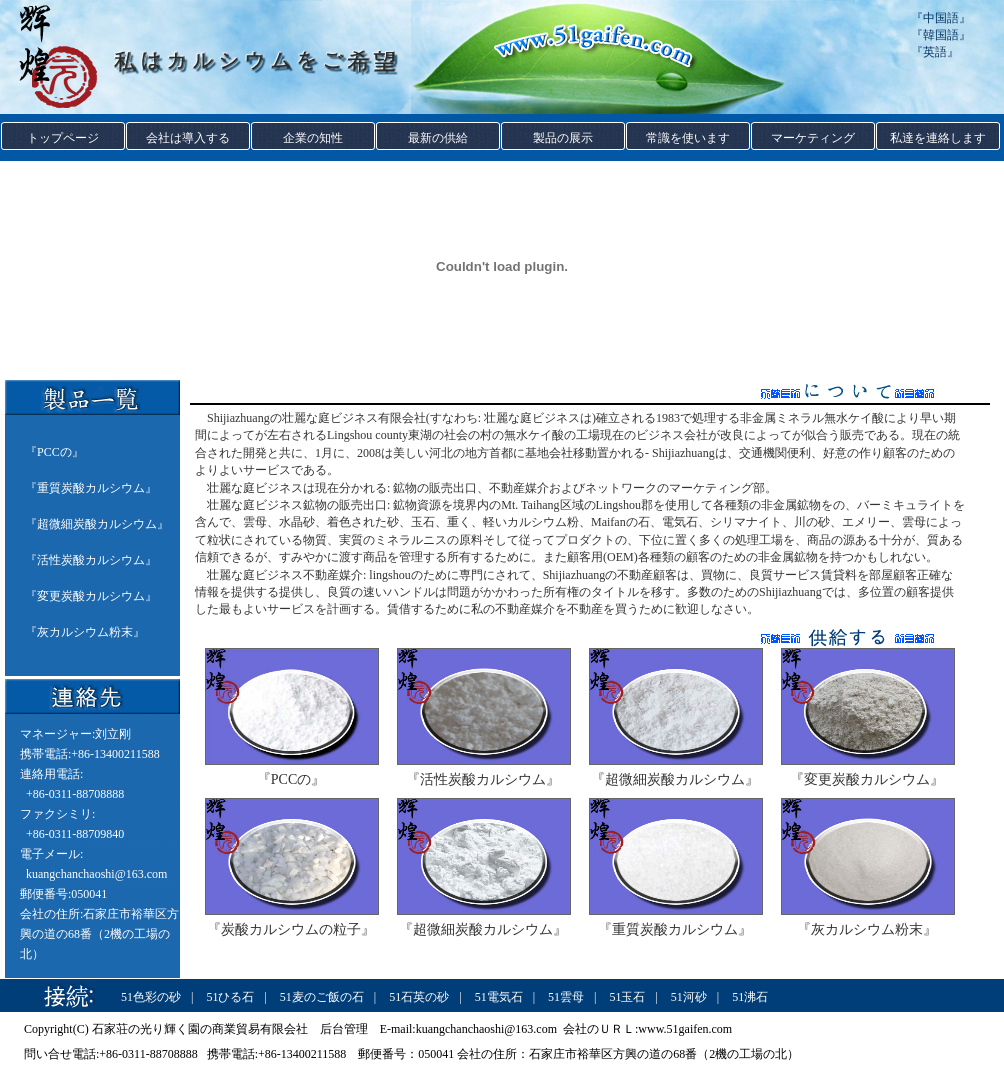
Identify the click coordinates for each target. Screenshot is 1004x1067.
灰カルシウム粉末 (85, 632)
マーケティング (813, 138)
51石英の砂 (419, 997)
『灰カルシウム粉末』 (867, 929)
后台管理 (344, 1029)
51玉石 (627, 997)
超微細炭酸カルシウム (97, 524)
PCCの (54, 452)
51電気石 (499, 997)
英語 (935, 52)
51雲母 (566, 997)
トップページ (63, 138)
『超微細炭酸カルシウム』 (675, 779)
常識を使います (688, 138)
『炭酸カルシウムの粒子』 (291, 929)
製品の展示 (563, 138)
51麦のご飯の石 (322, 997)
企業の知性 (313, 138)
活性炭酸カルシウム (91, 560)
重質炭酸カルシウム (91, 488)
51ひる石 (230, 997)
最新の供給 (438, 138)
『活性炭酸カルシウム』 (483, 779)
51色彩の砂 (151, 997)
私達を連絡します (938, 138)
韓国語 (941, 35)
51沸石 (750, 997)
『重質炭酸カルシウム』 (675, 929)
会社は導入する (188, 138)
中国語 (941, 18)
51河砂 (689, 997)
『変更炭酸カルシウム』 (867, 779)
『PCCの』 (291, 779)
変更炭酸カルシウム (91, 596)
